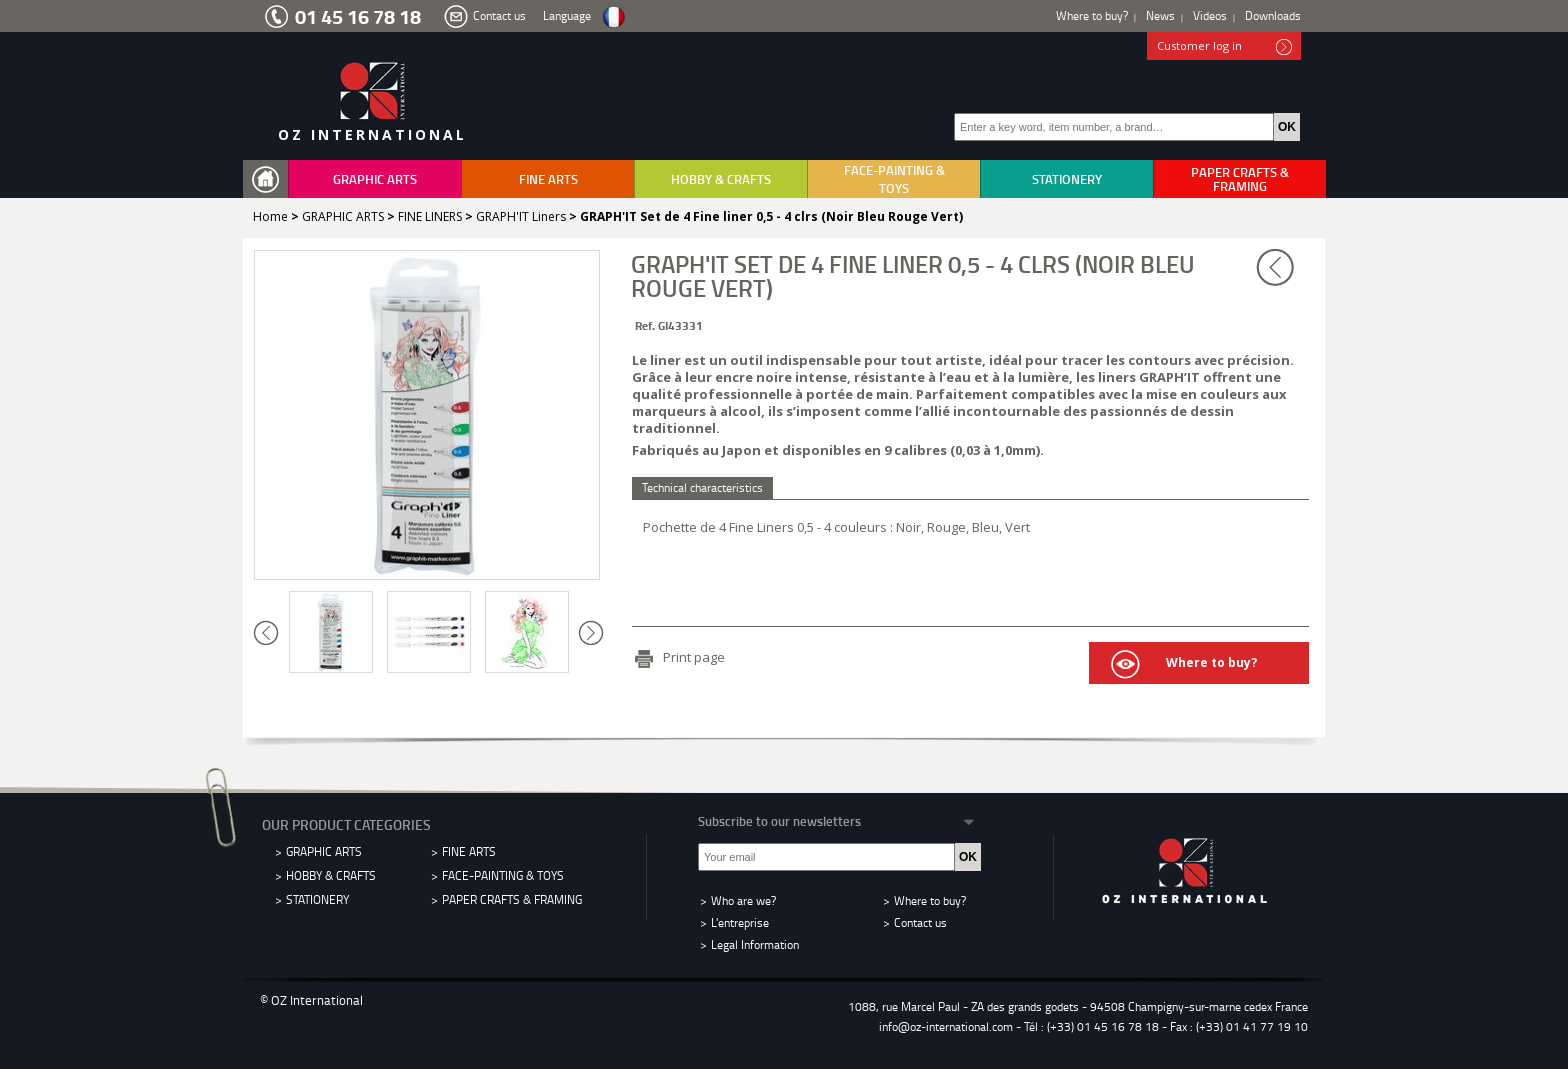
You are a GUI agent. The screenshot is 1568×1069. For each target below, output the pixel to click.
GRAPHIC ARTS (375, 179)
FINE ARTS (548, 179)
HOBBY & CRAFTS (721, 179)
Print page (694, 657)
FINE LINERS (430, 216)
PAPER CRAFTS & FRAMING (1240, 179)
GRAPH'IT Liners (521, 216)
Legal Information (755, 944)
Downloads (1273, 15)
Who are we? (743, 900)
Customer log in (1224, 47)
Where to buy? (1092, 15)
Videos (1210, 15)
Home (270, 216)
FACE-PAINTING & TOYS (894, 179)
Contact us (499, 15)
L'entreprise (740, 922)
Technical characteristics (702, 487)
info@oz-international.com (946, 1026)
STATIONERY (1067, 179)
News (1160, 15)
